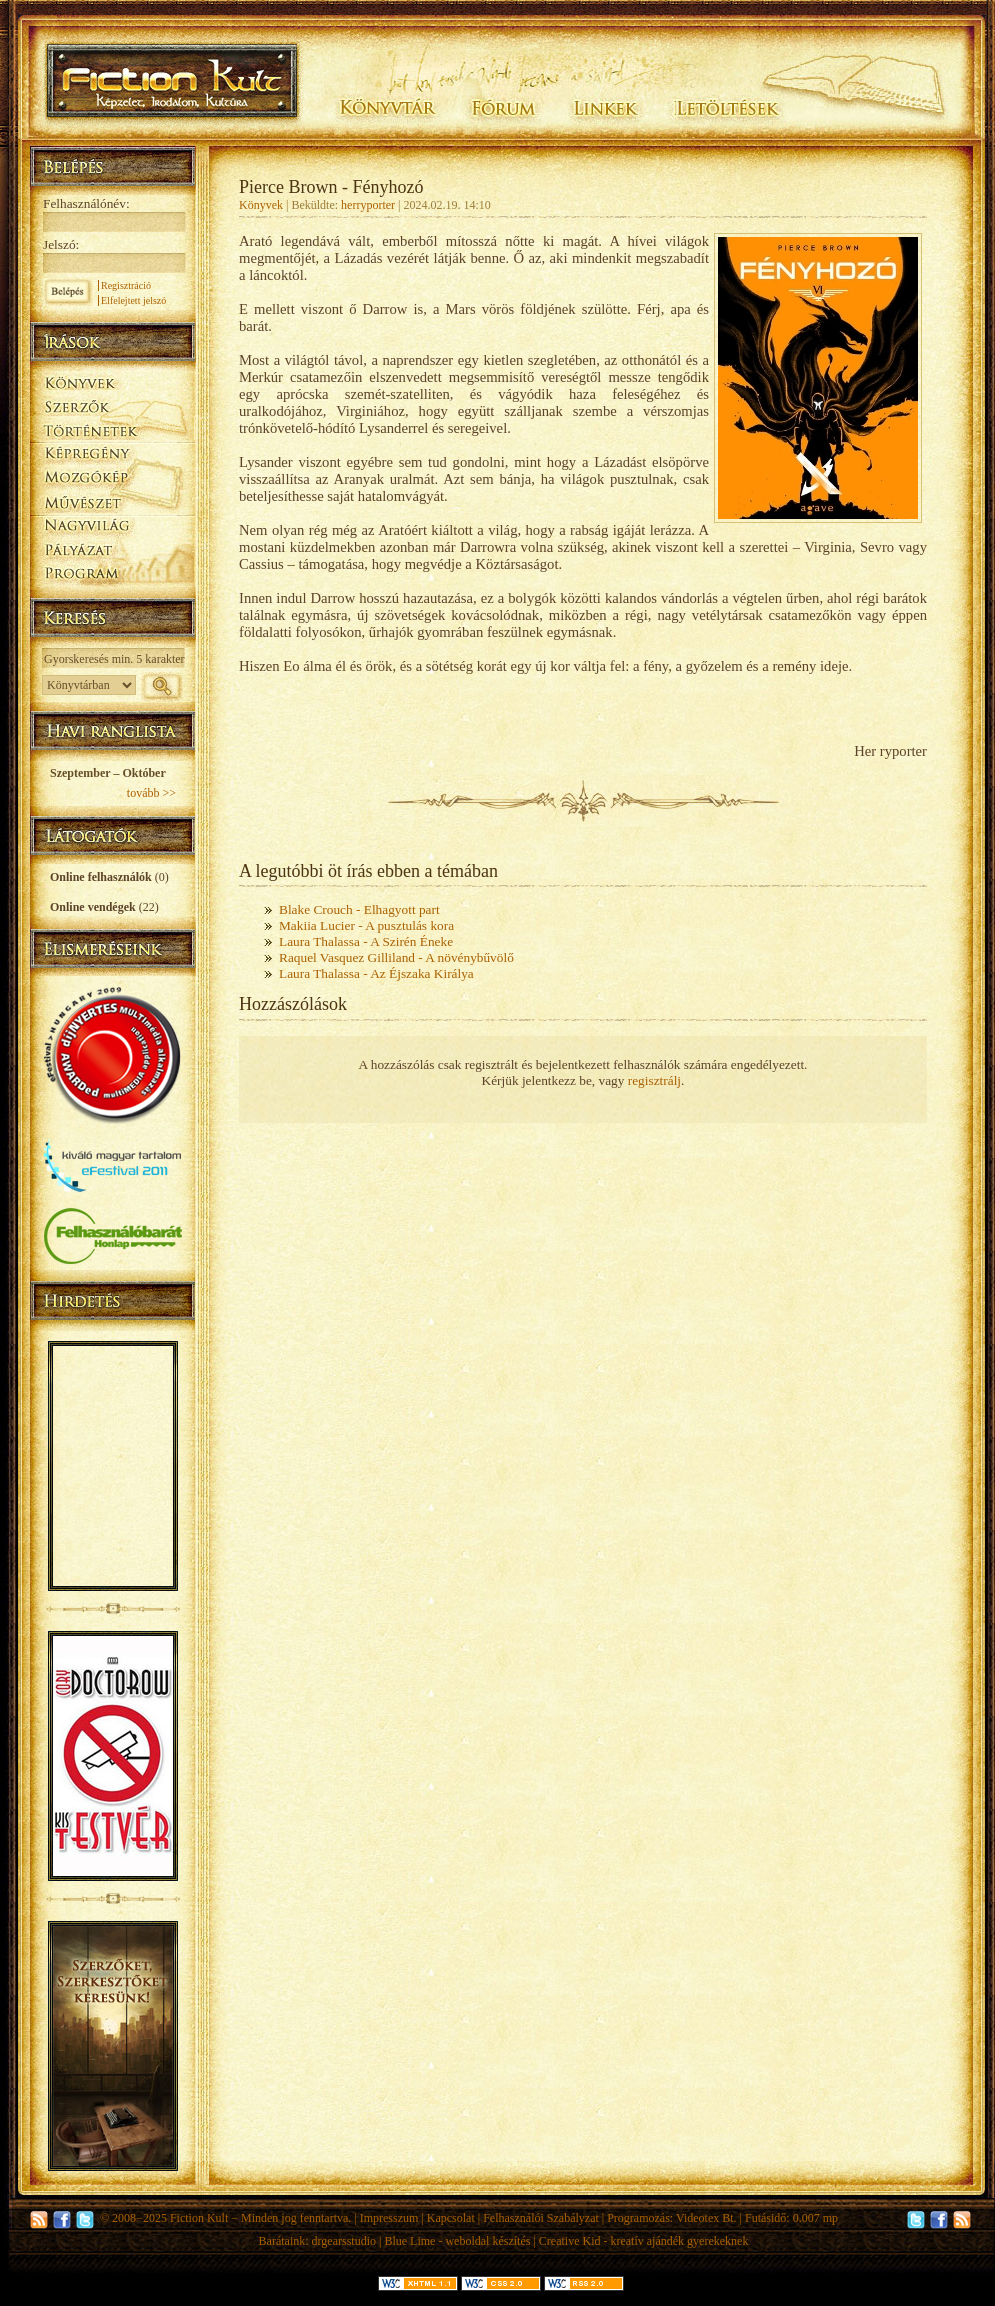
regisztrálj (654, 1080)
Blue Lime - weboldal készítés (457, 2241)
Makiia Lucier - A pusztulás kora (366, 925)
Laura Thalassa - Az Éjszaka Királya (376, 973)
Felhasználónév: (86, 203)
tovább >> (151, 793)
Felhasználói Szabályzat (541, 2218)
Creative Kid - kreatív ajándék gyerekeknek (644, 2241)
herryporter (368, 205)
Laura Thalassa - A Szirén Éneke (366, 941)
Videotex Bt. (706, 2218)
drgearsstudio (344, 2241)
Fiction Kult (199, 2218)
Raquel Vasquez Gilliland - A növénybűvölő (396, 957)
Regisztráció (126, 285)
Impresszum (389, 2218)
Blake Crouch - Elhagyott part (359, 909)
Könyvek (261, 205)
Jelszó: (61, 244)
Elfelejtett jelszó (133, 300)
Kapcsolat (451, 2218)
